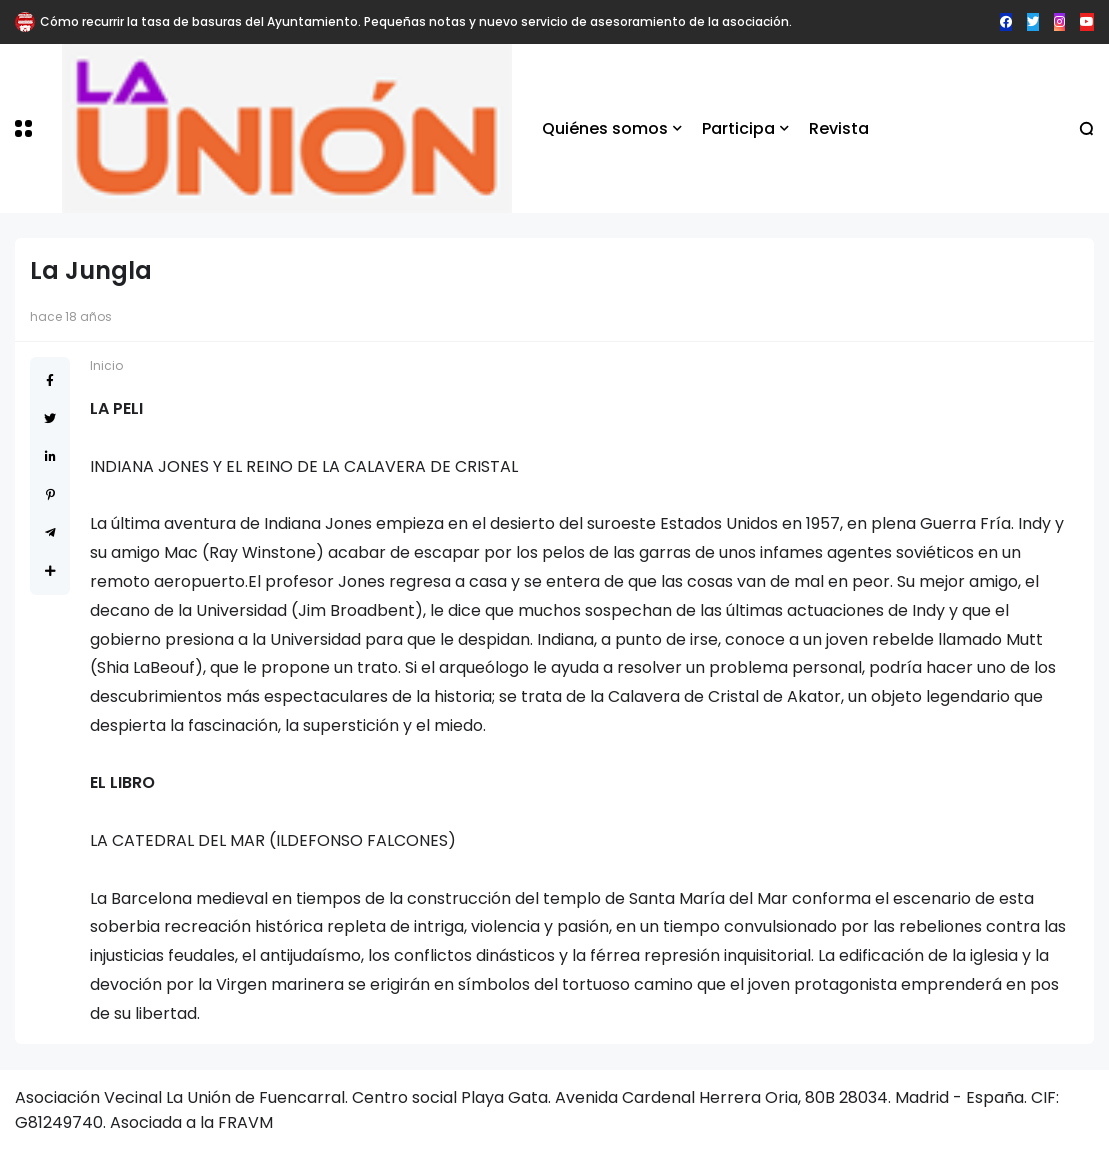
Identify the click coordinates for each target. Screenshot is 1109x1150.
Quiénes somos (605, 128)
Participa (738, 128)
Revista (839, 128)
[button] (23, 128)
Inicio (106, 365)
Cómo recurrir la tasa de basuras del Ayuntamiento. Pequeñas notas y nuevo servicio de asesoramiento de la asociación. (416, 21)
